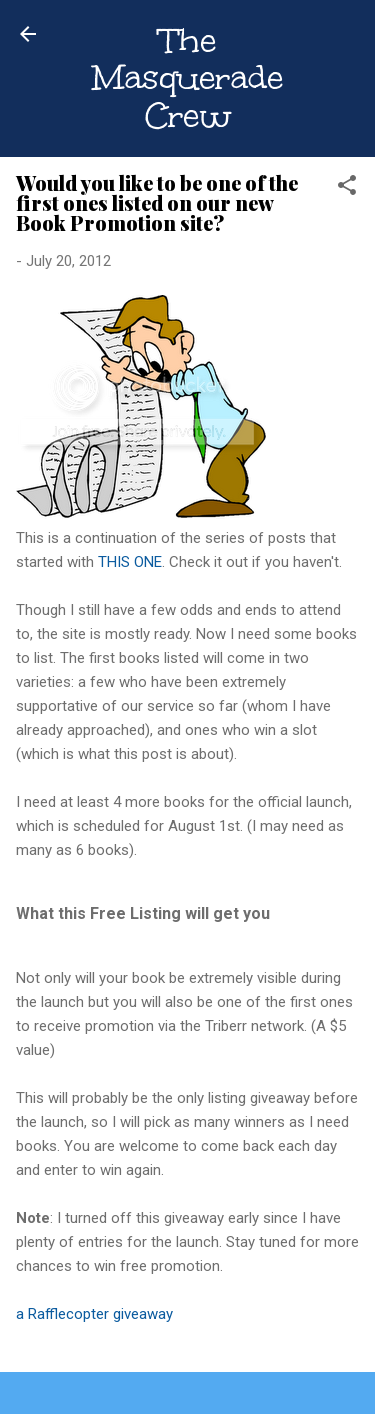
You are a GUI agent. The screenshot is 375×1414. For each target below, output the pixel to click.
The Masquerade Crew (187, 78)
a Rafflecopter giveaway (94, 1314)
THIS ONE (130, 562)
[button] (347, 188)
